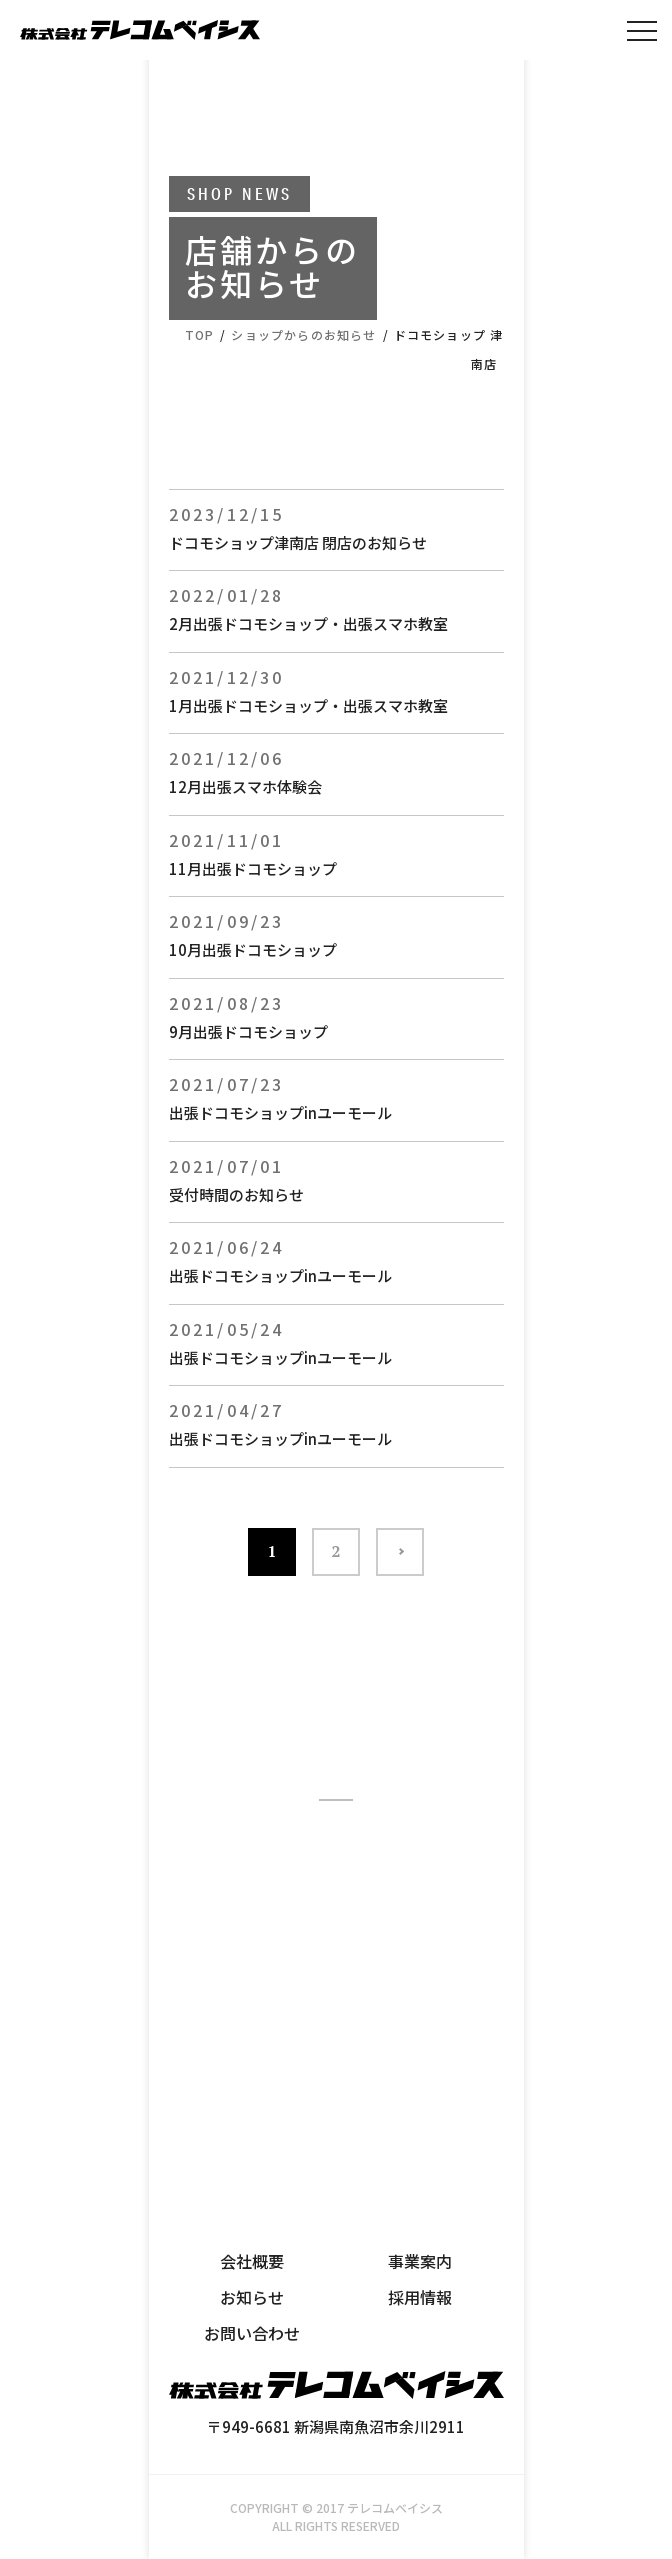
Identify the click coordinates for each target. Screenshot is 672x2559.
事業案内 (420, 2261)
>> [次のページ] (400, 1552)
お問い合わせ (252, 2333)
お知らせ (252, 2297)
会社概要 (252, 2261)
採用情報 (420, 2297)
